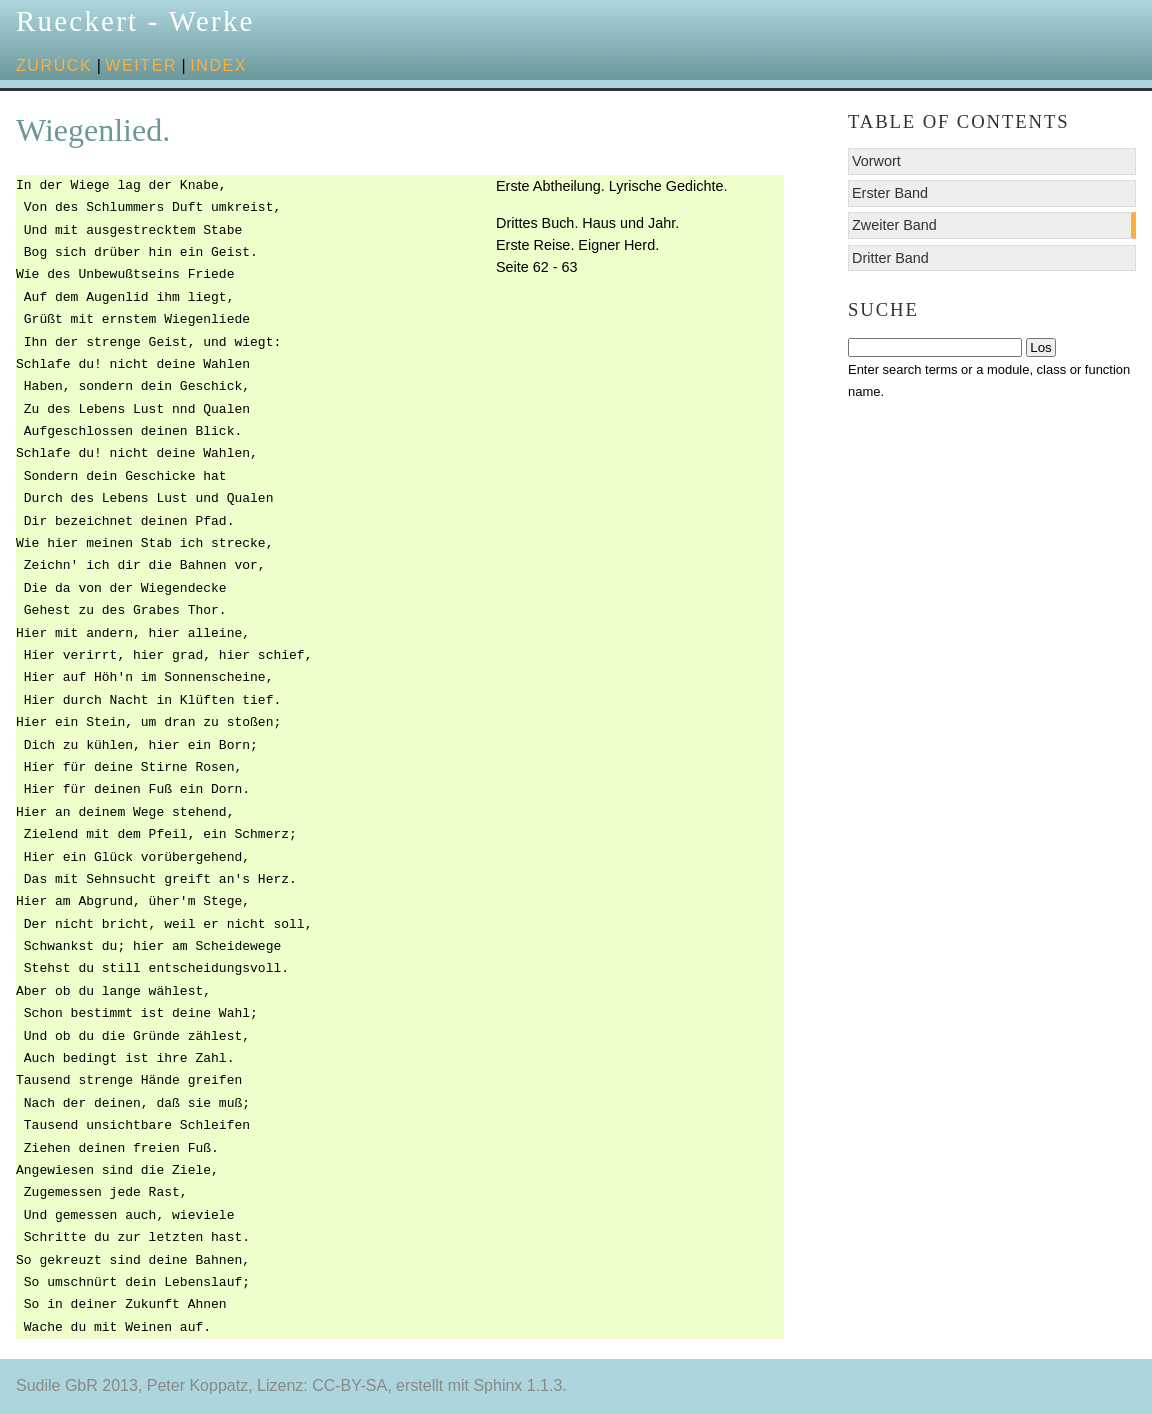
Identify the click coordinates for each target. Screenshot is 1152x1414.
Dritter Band (890, 258)
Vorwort (876, 161)
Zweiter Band (894, 225)
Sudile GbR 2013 (77, 1385)
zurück (54, 65)
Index (218, 65)
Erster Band (890, 193)
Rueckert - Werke (135, 21)
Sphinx (497, 1385)
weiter (141, 65)
